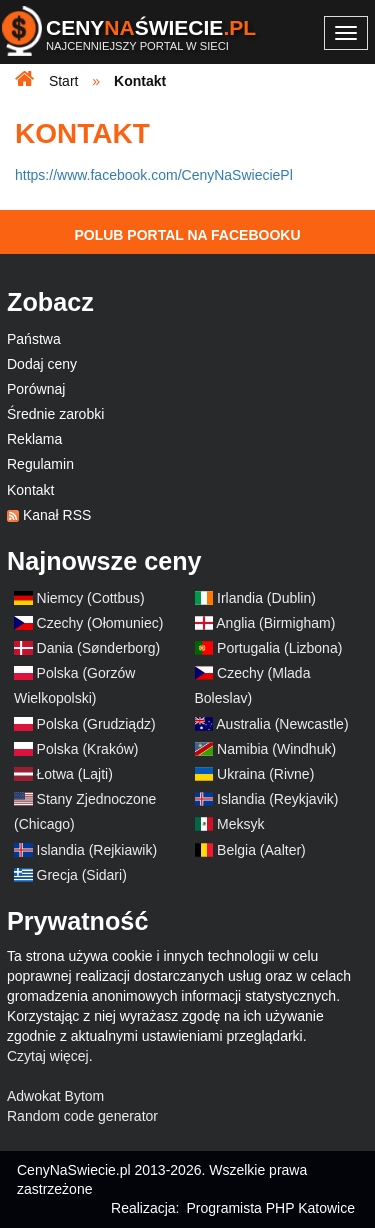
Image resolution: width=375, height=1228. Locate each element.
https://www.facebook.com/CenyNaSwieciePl (154, 175)
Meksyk (240, 824)
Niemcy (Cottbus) (91, 598)
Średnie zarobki (55, 414)
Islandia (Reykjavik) (277, 799)
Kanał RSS (57, 515)
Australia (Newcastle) (282, 724)
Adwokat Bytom (55, 1096)
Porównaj (36, 389)
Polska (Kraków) (88, 749)
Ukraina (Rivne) (265, 774)
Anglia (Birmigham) (275, 623)
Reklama (34, 439)
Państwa (34, 339)
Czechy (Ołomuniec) (100, 623)
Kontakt (30, 490)
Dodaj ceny (42, 364)
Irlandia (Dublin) (266, 598)
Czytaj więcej (48, 1056)
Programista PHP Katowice (270, 1208)
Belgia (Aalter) (261, 850)
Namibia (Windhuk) (276, 749)
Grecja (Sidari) (82, 875)
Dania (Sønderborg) (99, 648)
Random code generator (82, 1116)
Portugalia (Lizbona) (279, 648)
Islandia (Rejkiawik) (97, 850)
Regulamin (40, 464)
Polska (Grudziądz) (96, 724)
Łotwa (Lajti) (75, 774)
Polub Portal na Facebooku (187, 235)
